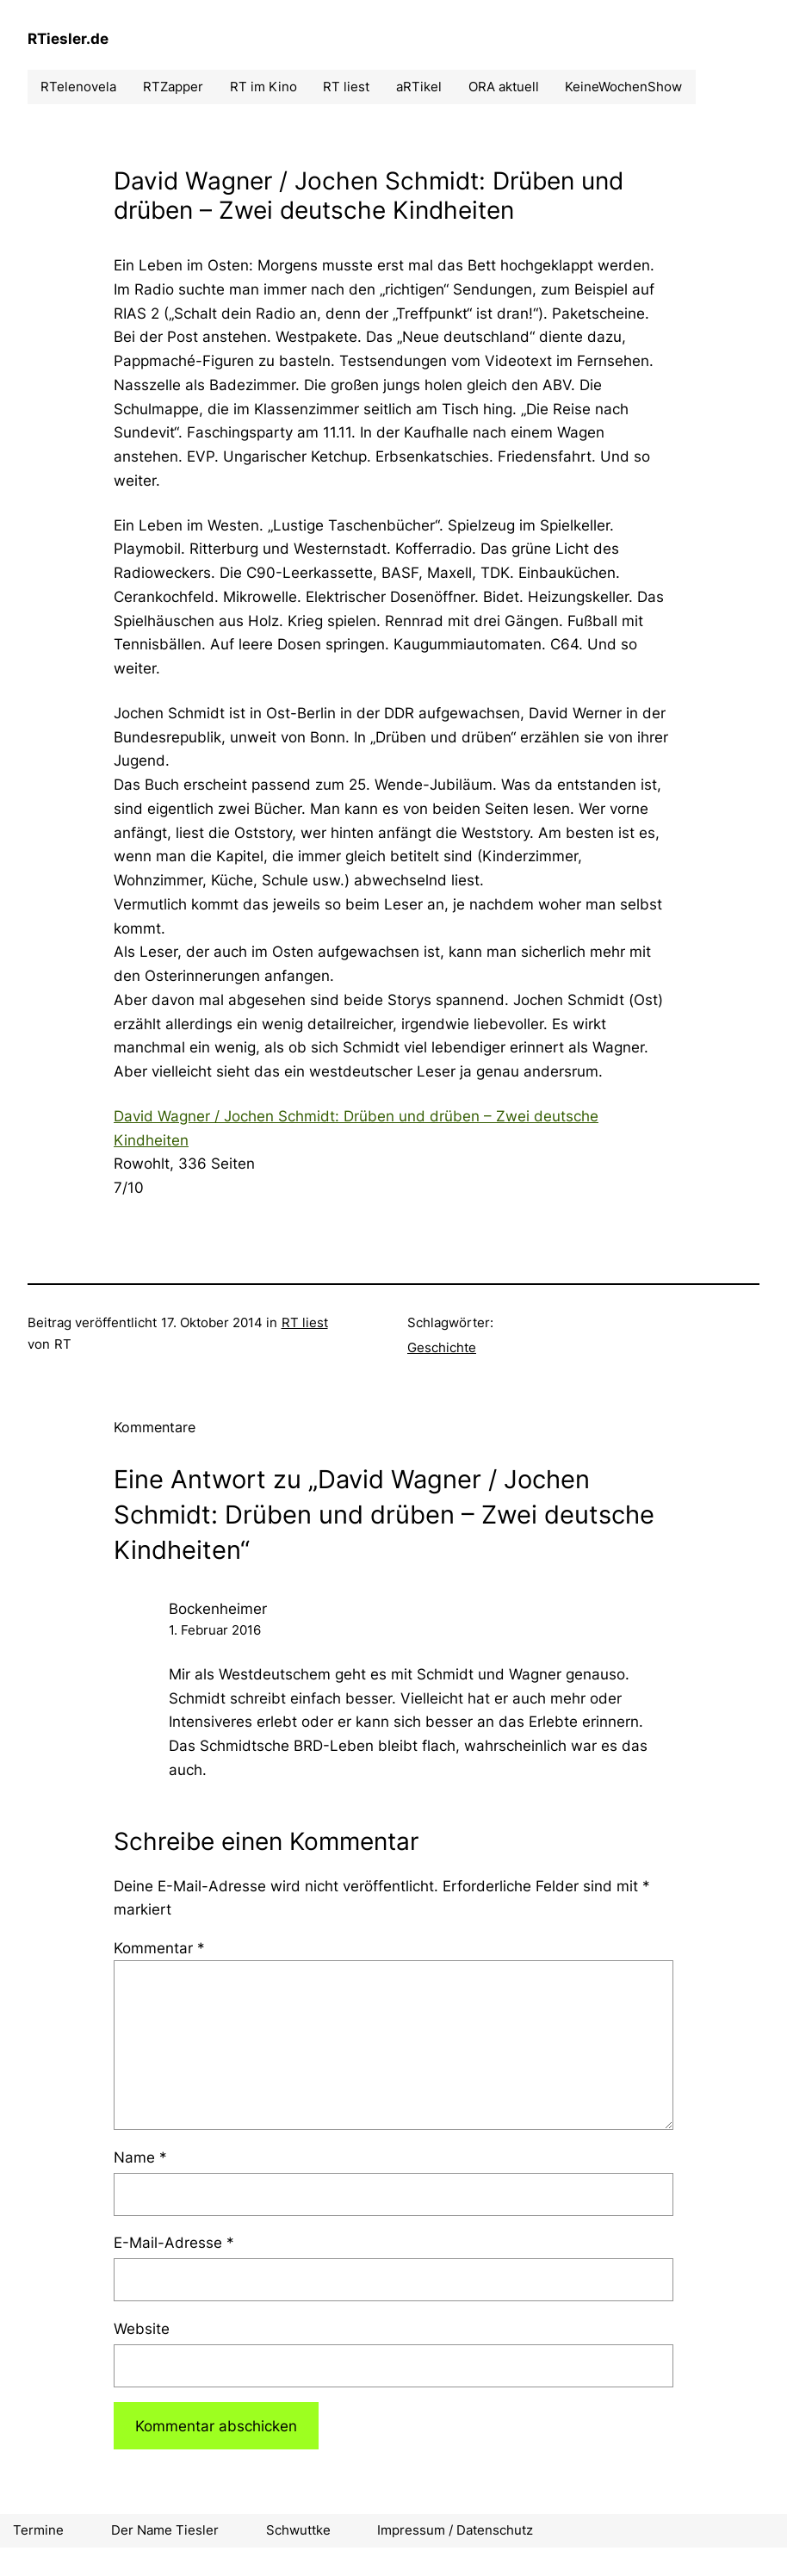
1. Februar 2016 (215, 1630)
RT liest (305, 1322)
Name (140, 2157)
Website (142, 2328)
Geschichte (441, 1347)
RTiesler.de (68, 38)
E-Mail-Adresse (174, 2242)
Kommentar (159, 1948)
